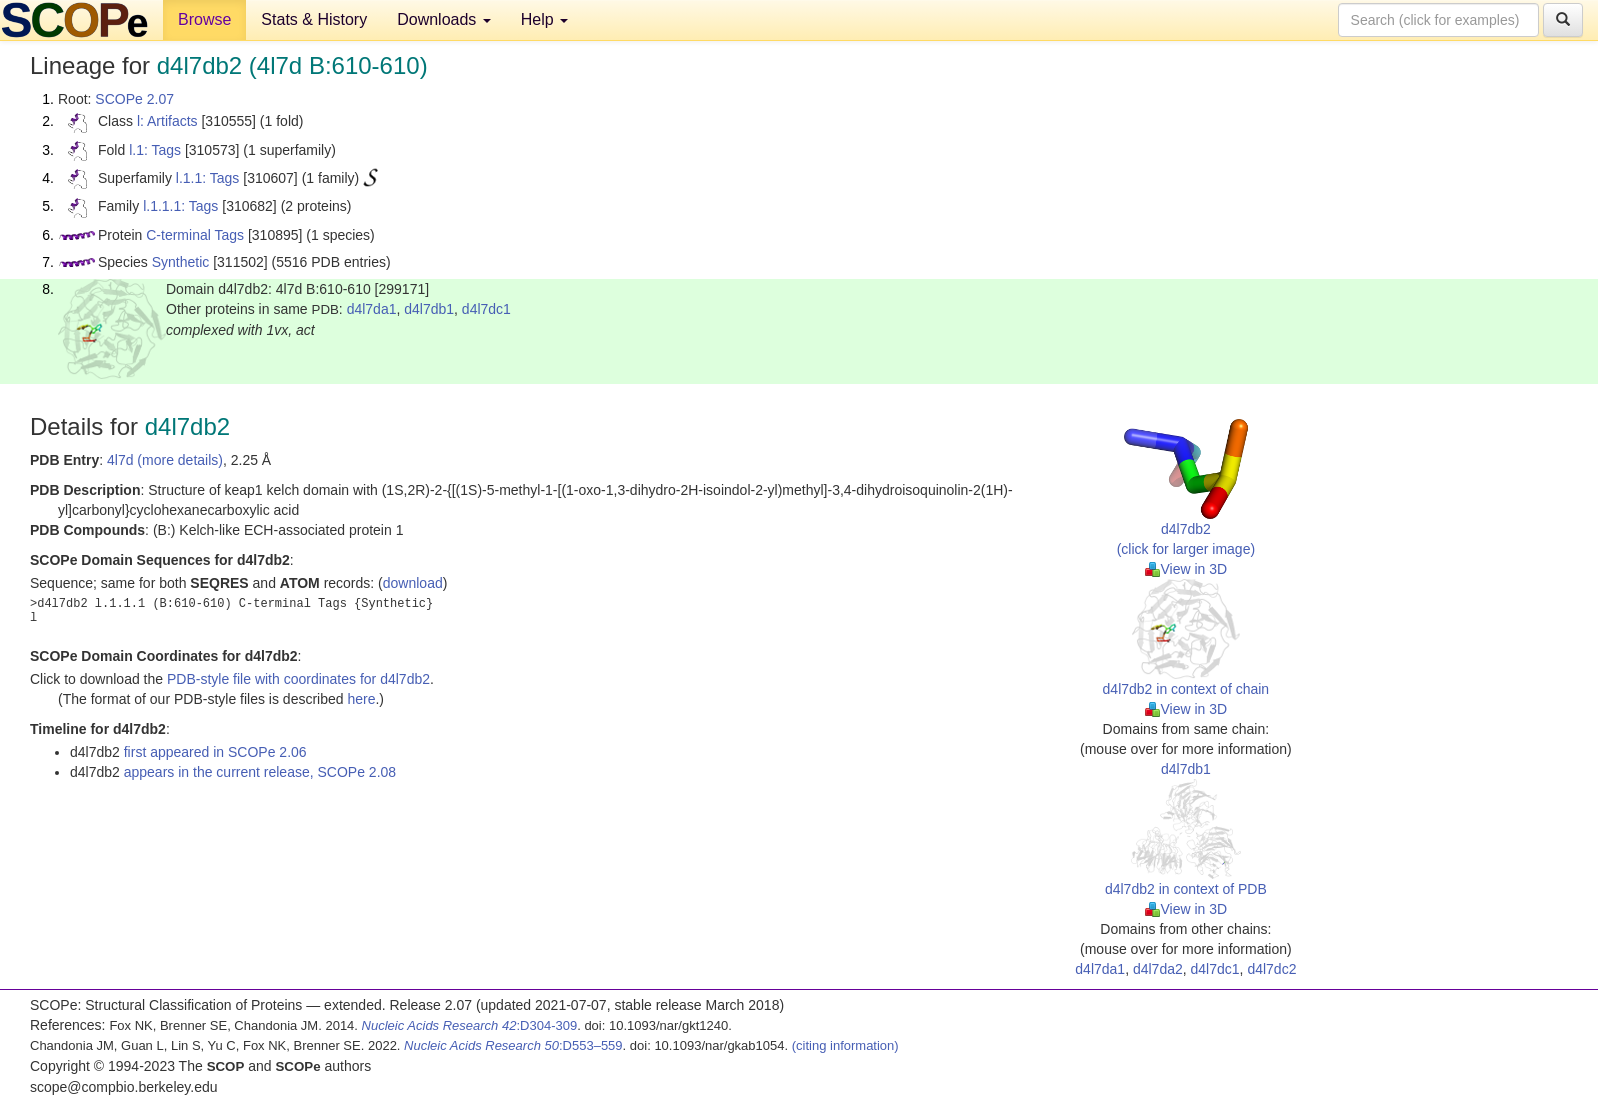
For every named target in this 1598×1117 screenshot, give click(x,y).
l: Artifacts (167, 121)
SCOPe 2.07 (134, 99)
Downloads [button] (444, 19)
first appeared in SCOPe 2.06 (215, 752)
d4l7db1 (429, 309)
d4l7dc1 (486, 309)
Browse (204, 19)
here (361, 699)
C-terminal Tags (195, 235)
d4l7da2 (1158, 969)
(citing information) (845, 1045)
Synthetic (181, 262)
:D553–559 (513, 1045)
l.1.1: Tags (208, 178)
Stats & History (314, 19)
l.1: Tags (155, 150)
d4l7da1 (372, 309)
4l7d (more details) (165, 460)
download (413, 583)
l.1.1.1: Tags (180, 206)
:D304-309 (470, 1025)
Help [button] (544, 19)
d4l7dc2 (1271, 969)
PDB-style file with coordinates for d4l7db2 (298, 679)
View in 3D (1186, 569)
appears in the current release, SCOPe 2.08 (260, 772)
